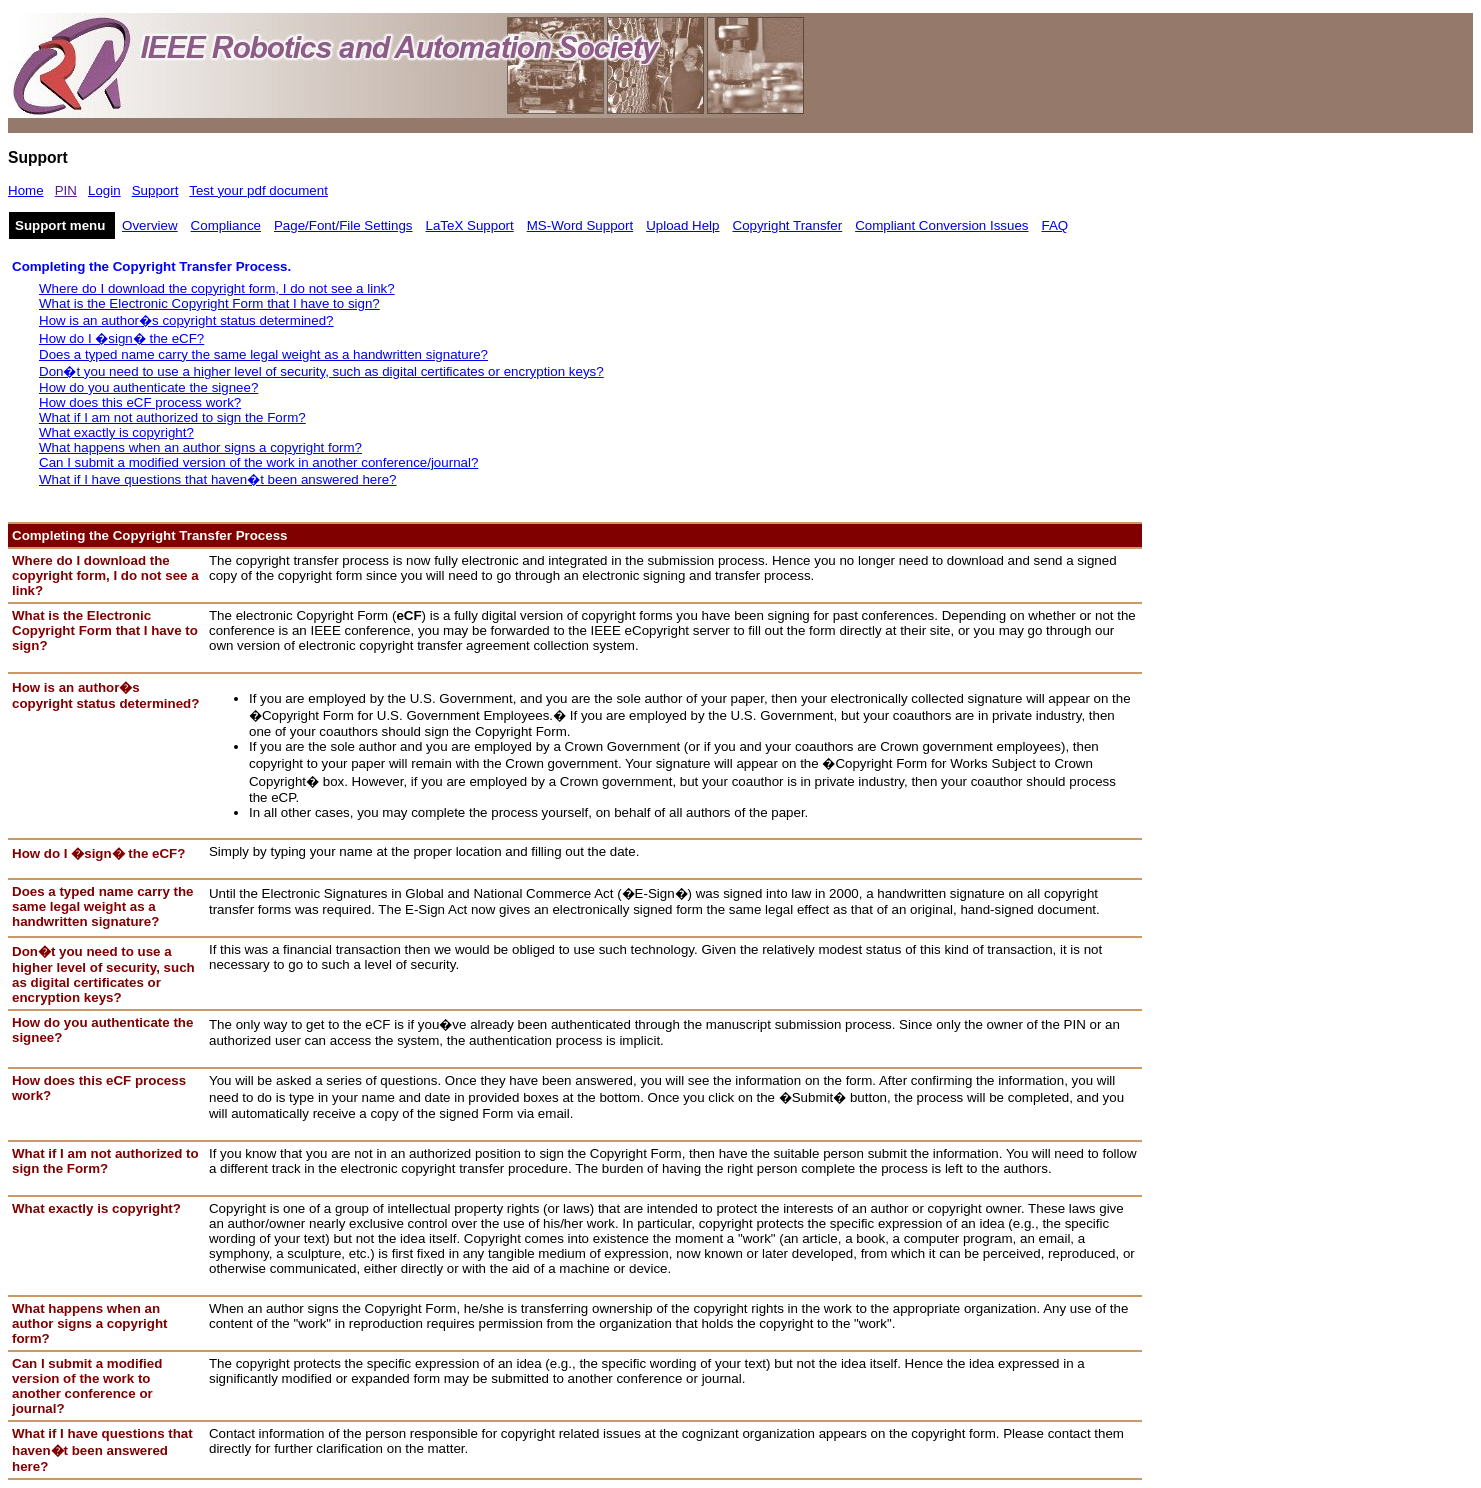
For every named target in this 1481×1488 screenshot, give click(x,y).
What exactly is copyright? (116, 432)
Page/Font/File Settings (343, 225)
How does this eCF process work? (140, 402)
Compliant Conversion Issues (941, 225)
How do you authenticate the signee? (148, 387)
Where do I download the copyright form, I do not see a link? (217, 288)
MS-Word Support (580, 225)
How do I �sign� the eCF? (121, 338)
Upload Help (682, 225)
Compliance (226, 225)
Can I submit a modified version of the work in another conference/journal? (258, 462)
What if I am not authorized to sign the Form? (172, 417)
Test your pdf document (258, 190)
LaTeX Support (470, 225)
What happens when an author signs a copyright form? (200, 447)
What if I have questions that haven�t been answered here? (218, 479)
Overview (150, 225)
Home (26, 190)
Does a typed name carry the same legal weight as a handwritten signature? (263, 354)
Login (104, 190)
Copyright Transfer (788, 225)
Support (155, 190)
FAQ (1055, 225)
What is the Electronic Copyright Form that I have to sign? (209, 303)
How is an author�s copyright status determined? (186, 320)
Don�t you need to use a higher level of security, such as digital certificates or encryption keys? (321, 371)
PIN (66, 190)
